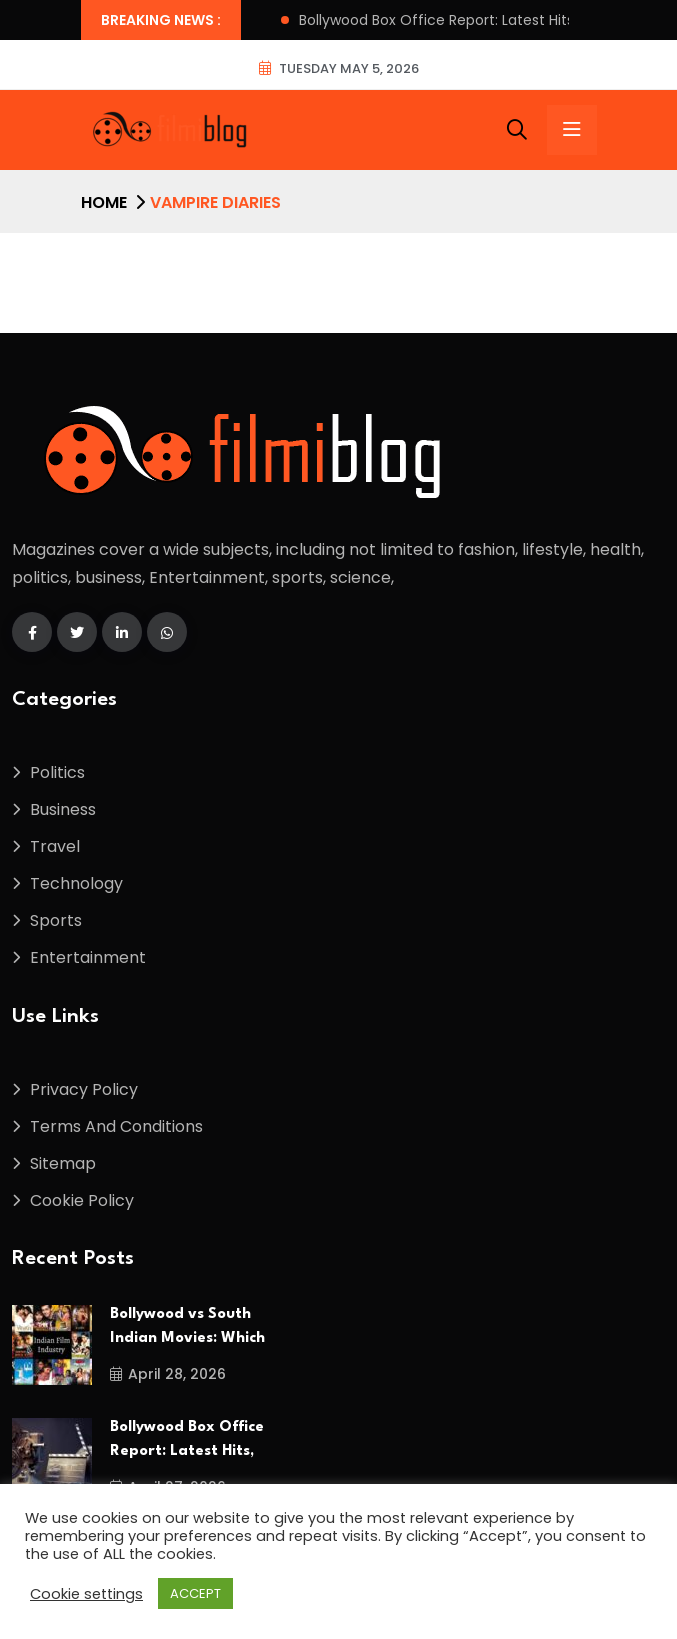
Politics (57, 772)
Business (63, 809)
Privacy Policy (84, 1089)
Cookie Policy (82, 1200)
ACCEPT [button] (195, 1593)
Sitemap (63, 1163)
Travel (55, 846)
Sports (56, 920)
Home (104, 202)
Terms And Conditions (116, 1126)
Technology (76, 883)
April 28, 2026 (168, 1374)
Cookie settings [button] (86, 1594)
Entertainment (88, 957)
